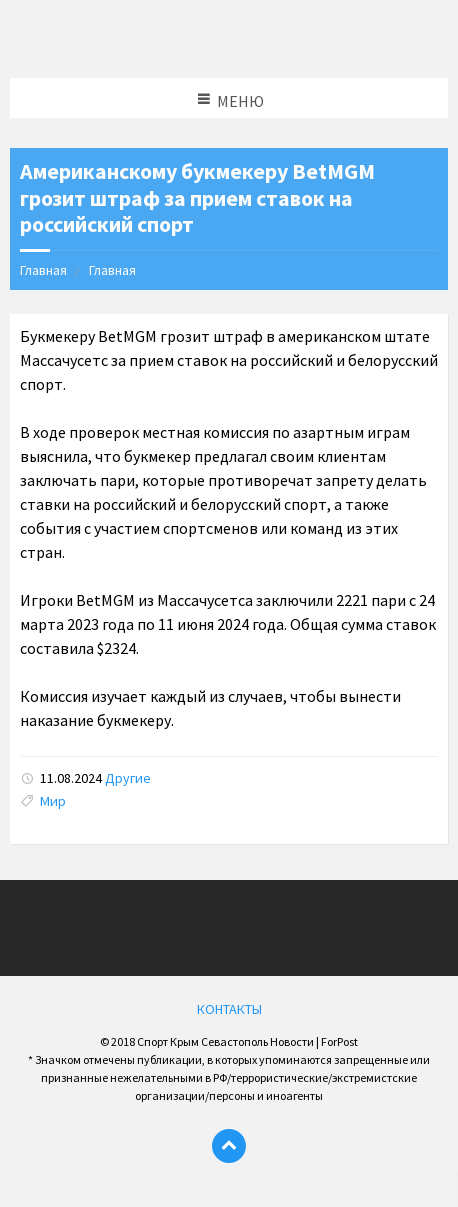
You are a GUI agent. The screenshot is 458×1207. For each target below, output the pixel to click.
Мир (53, 801)
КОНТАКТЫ (229, 1009)
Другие (128, 778)
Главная (43, 270)
